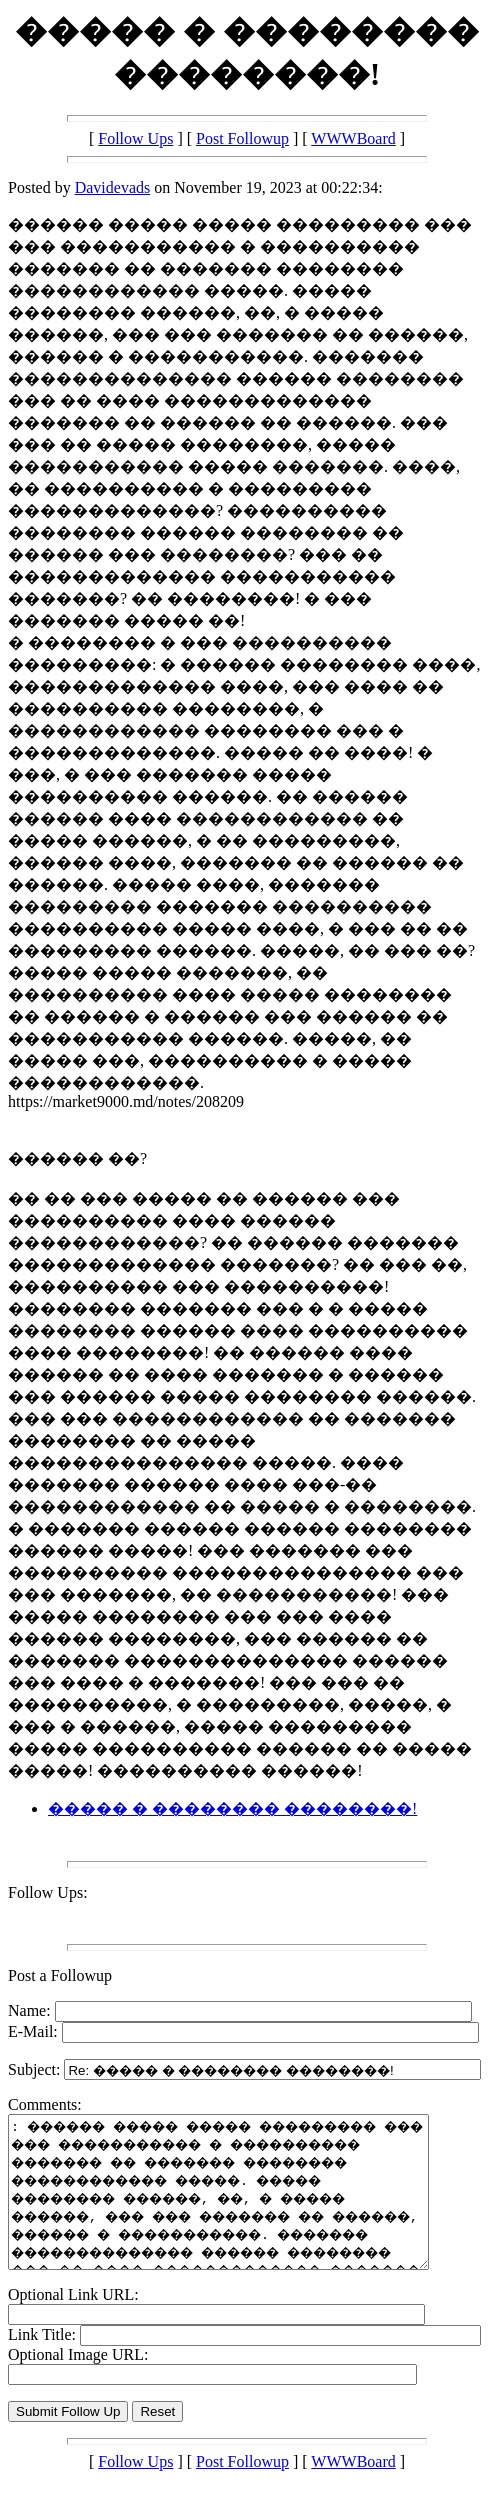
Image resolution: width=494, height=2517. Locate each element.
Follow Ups (135, 138)
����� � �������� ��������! (232, 1808)
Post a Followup (60, 1975)
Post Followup (242, 138)
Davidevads (113, 187)
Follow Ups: (48, 1892)
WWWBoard (353, 138)
